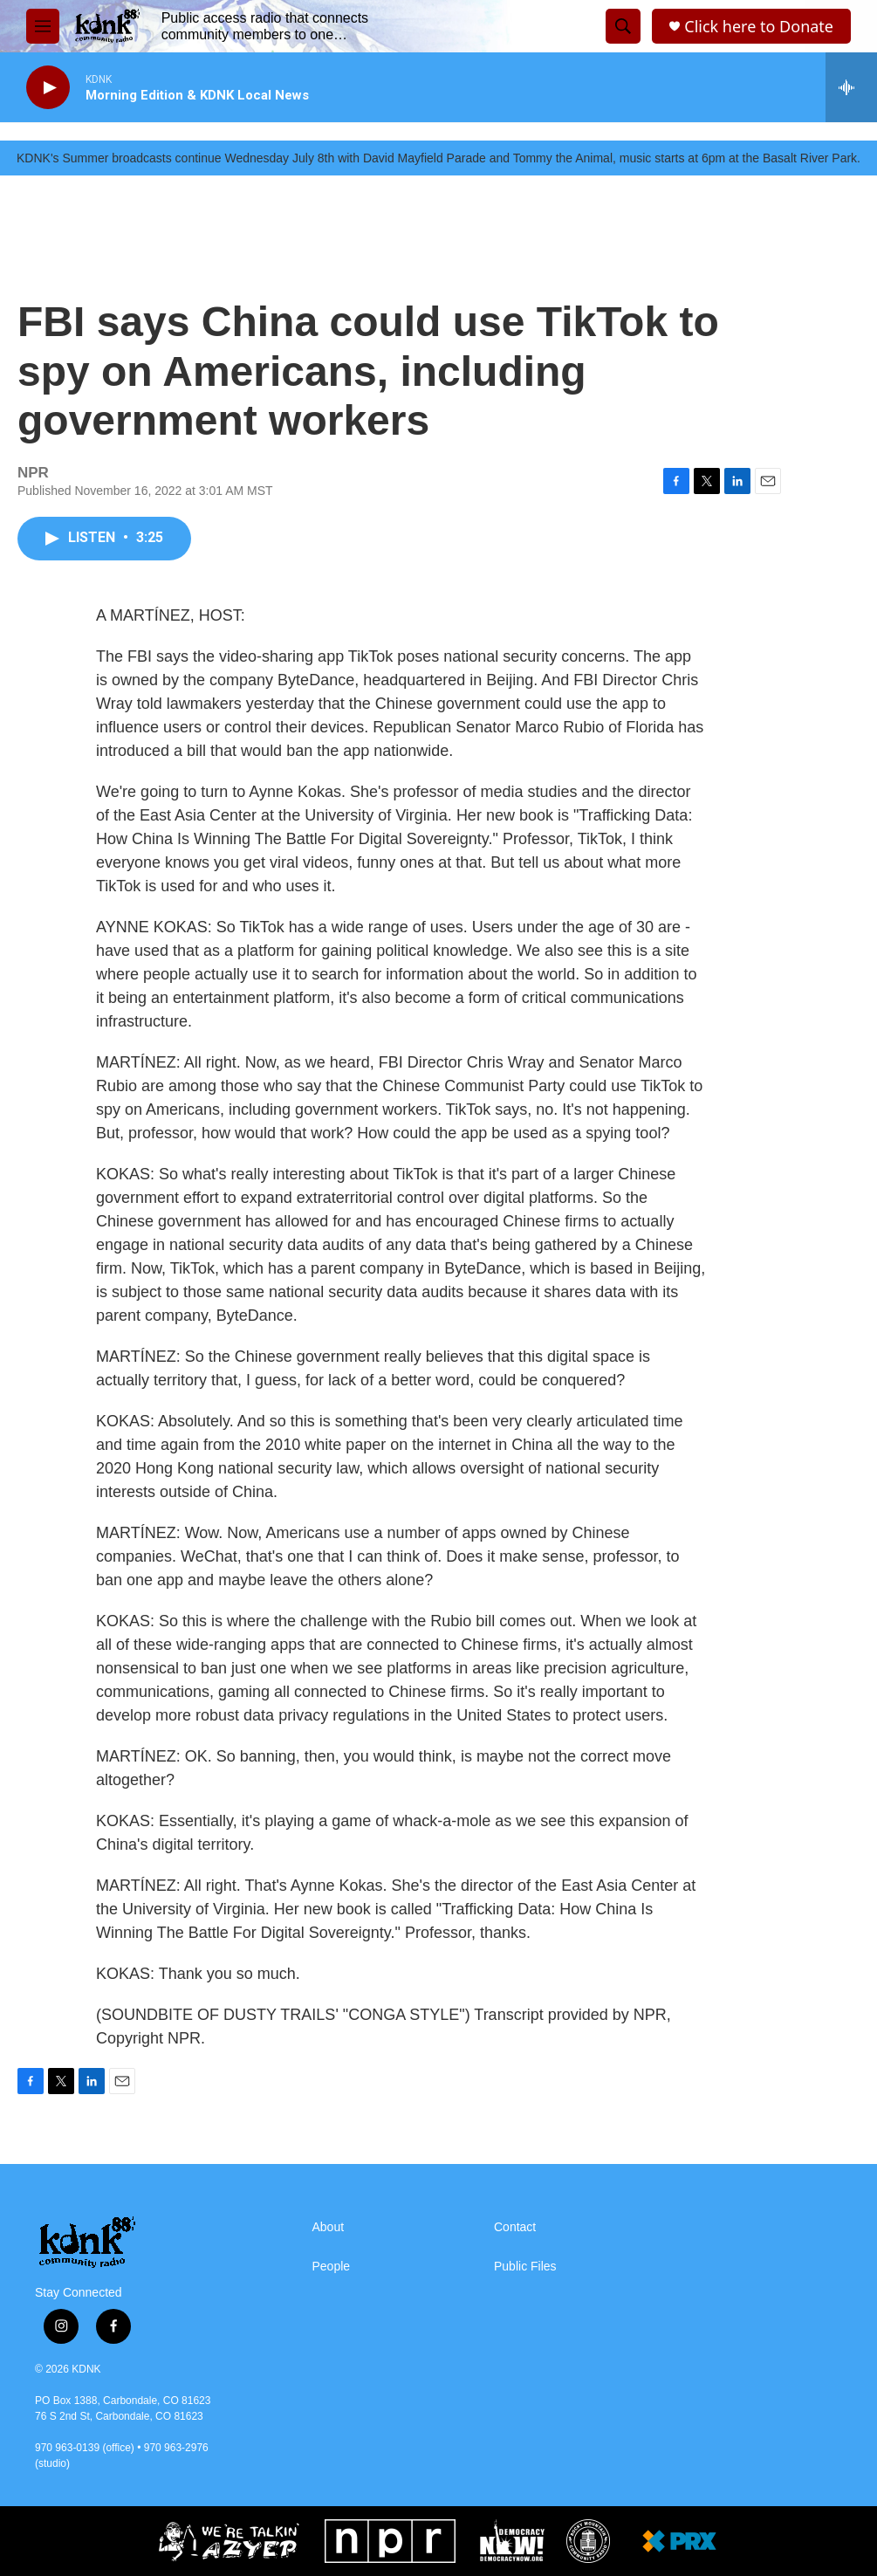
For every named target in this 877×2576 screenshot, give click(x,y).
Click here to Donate (758, 26)
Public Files (525, 2266)
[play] (48, 88)
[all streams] (851, 87)
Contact (515, 2227)
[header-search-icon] (623, 26)
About (328, 2227)
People (331, 2266)
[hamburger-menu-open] (42, 26)
